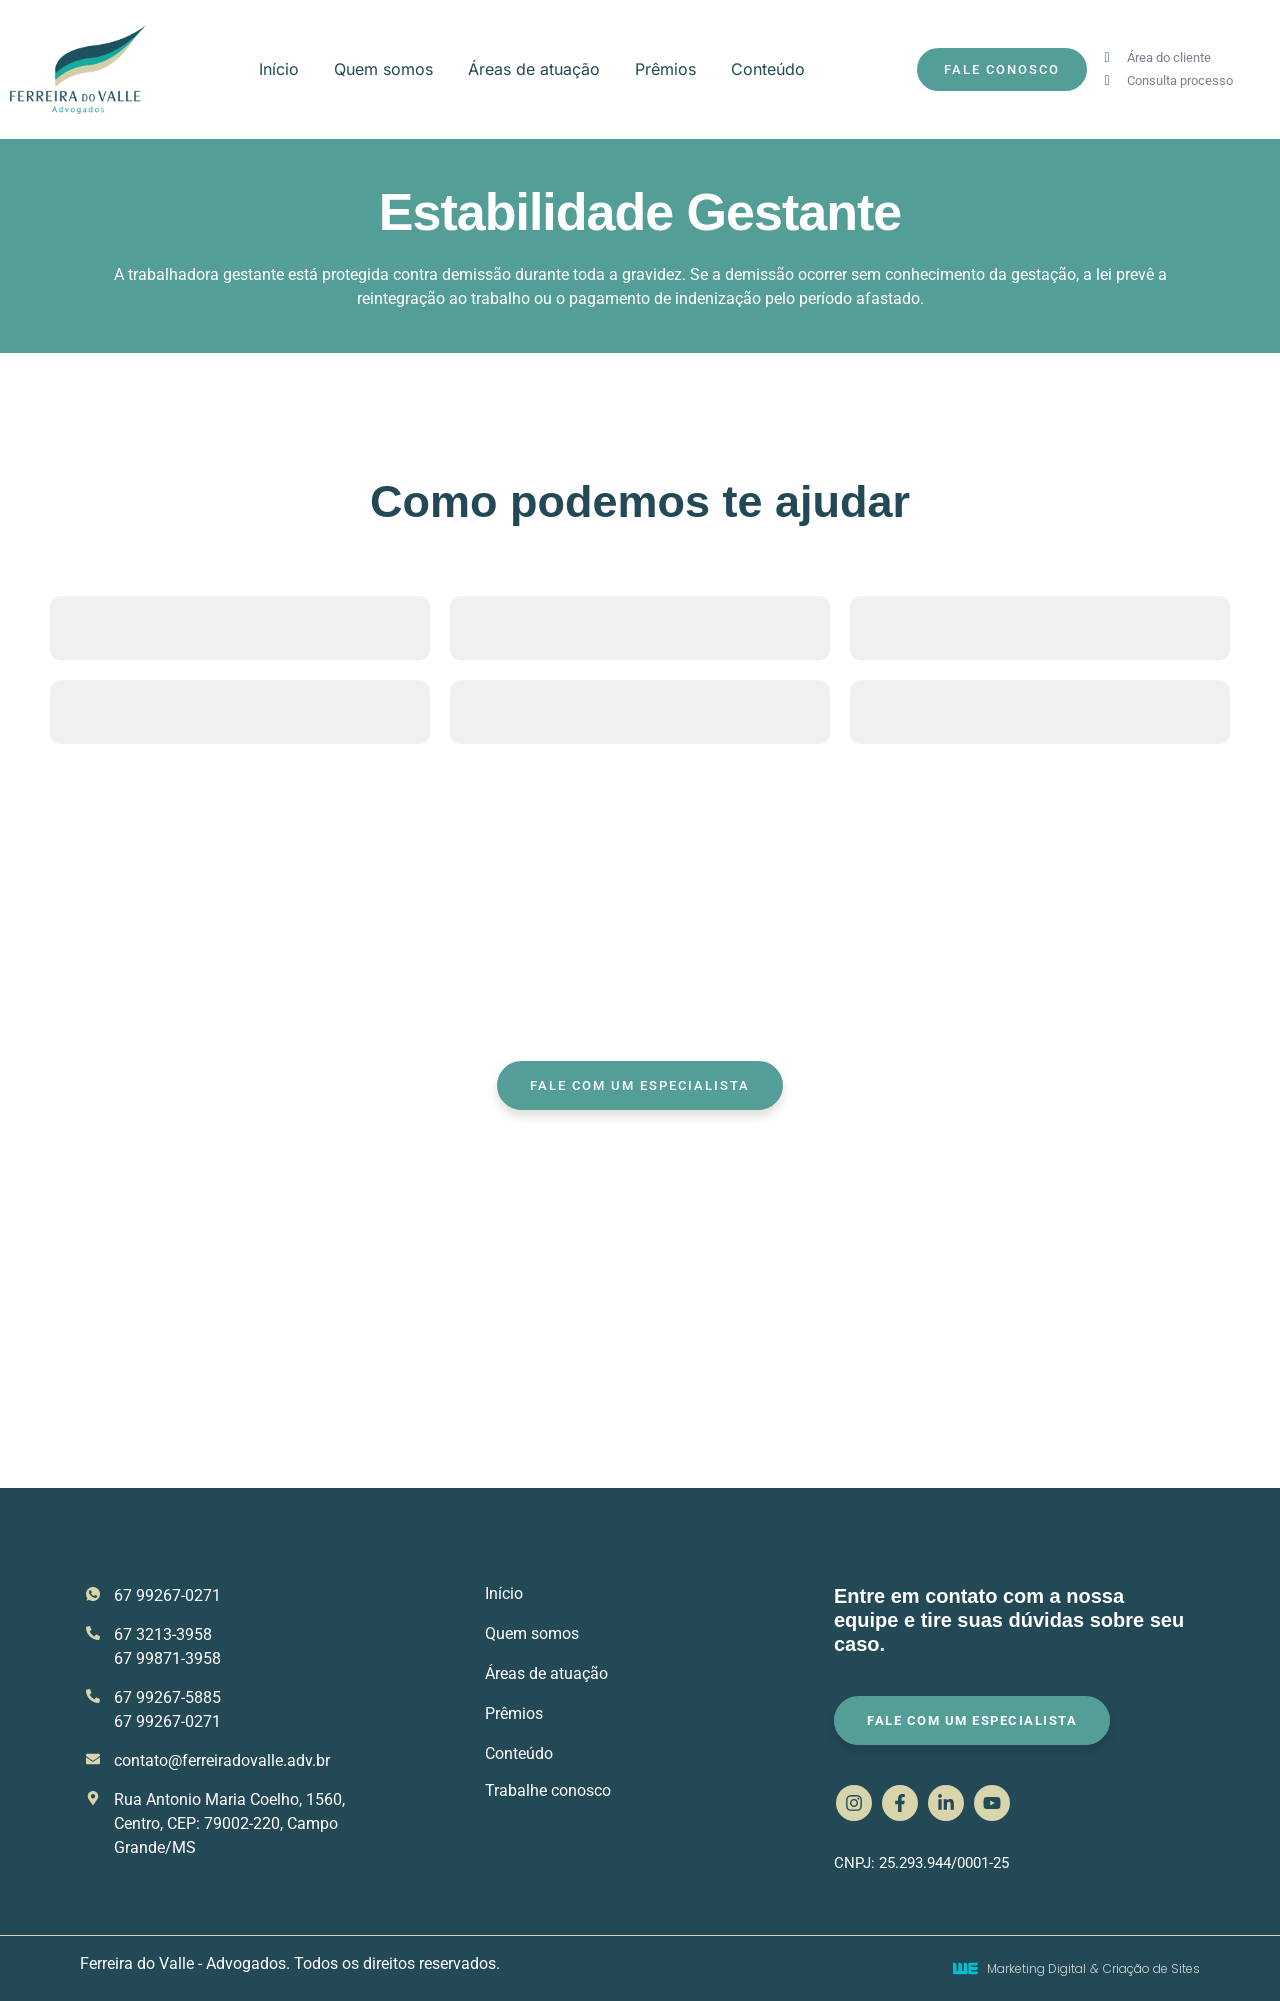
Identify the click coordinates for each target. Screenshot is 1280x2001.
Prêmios (665, 69)
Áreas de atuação (534, 69)
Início (279, 69)
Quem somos (383, 69)
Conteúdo (768, 69)
